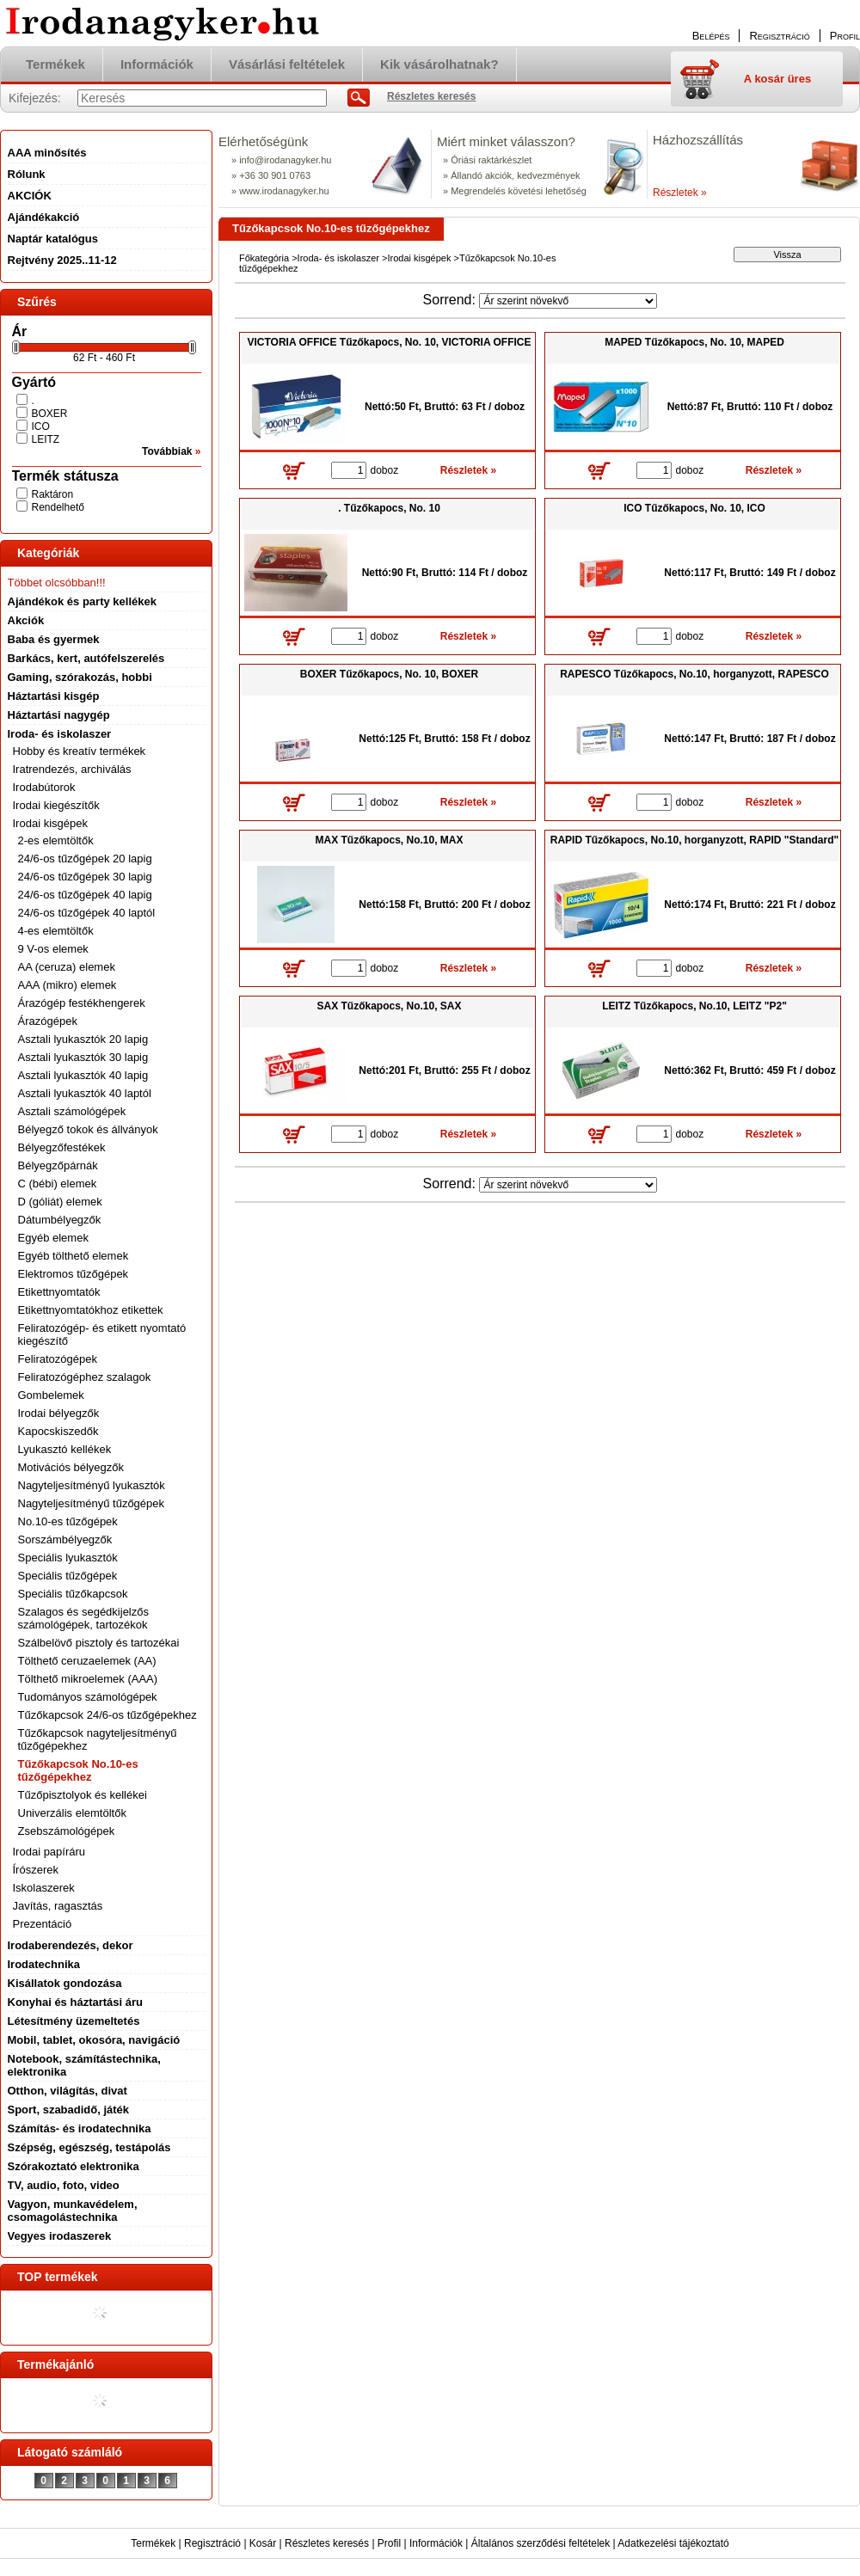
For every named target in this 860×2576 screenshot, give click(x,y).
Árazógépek (47, 1021)
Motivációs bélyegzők (71, 1467)
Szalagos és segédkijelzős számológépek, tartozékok (83, 1618)
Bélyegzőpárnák (58, 1165)
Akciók (26, 620)
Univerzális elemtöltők (72, 1812)
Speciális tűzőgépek (68, 1575)
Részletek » (680, 193)
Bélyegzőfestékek (62, 1147)
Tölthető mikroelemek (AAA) (88, 1678)
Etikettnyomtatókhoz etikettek (90, 1309)
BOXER (50, 414)
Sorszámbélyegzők (65, 1539)
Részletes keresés (327, 2543)
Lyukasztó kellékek (65, 1449)
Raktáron (53, 494)
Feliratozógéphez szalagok (84, 1377)
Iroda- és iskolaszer (338, 258)
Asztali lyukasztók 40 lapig (83, 1075)
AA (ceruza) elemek (66, 966)
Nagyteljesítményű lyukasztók (91, 1485)
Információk (436, 2543)
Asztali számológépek (72, 1111)
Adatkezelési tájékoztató (672, 2543)
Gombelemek (51, 1395)
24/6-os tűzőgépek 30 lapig (85, 876)
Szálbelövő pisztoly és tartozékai (99, 1642)
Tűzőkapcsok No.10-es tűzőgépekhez (78, 1770)
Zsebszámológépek (66, 1831)
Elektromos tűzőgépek (73, 1273)
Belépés (711, 35)
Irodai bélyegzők (59, 1413)
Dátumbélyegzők (59, 1219)
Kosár (262, 2543)
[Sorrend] (568, 301)
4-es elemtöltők (56, 930)
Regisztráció (212, 2543)
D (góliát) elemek (60, 1201)
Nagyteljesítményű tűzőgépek (91, 1503)
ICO (41, 426)
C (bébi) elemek (57, 1183)
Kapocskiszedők (58, 1431)
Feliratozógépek (58, 1358)
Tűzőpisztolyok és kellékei (82, 1794)
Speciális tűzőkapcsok (73, 1593)
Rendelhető (58, 507)
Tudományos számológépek (87, 1696)
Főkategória (264, 258)
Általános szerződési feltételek (540, 2543)
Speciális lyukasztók (68, 1557)
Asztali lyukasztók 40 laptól (84, 1093)
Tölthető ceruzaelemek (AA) (87, 1660)
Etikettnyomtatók (59, 1291)
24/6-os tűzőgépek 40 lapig (85, 894)
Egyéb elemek (53, 1237)
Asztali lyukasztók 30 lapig (83, 1057)
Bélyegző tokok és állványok (88, 1129)
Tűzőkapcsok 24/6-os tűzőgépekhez (107, 1714)
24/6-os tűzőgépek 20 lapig (85, 858)
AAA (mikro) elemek (67, 984)
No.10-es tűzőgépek (68, 1521)
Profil (389, 2543)
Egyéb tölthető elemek (73, 1255)
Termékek (153, 2543)
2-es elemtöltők (56, 840)
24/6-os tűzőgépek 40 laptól (87, 912)
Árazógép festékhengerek (81, 1003)
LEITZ (46, 439)
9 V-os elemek (53, 948)
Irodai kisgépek (419, 258)
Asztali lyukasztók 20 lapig (83, 1039)
